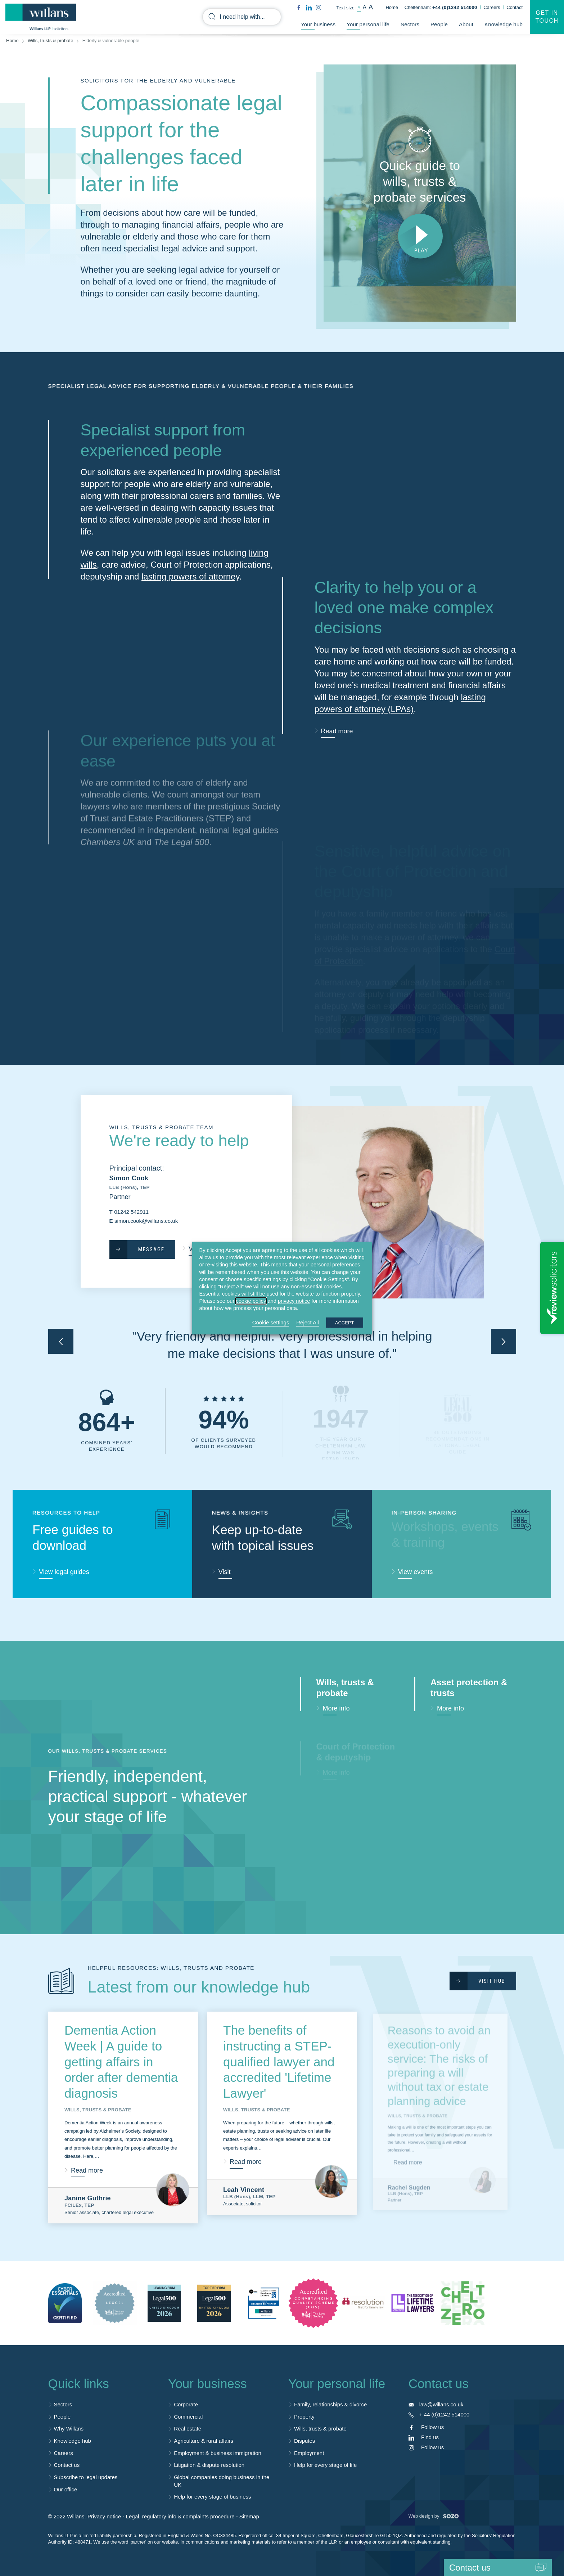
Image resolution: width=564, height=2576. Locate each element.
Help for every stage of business (212, 2497)
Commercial (188, 2417)
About (466, 24)
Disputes (304, 2441)
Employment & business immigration (217, 2453)
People (439, 24)
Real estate (187, 2428)
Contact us (67, 2465)
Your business (318, 24)
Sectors (410, 24)
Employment (309, 2453)
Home (391, 7)
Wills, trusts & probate (50, 40)
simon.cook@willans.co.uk (146, 1221)
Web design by (434, 2516)
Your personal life (368, 24)
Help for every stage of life (325, 2465)
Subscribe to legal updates (86, 2477)
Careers (491, 7)
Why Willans (69, 2428)
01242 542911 (131, 1212)
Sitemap (249, 2516)
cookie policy (251, 1301)
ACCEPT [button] (344, 1322)
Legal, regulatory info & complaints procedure (180, 2516)
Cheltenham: (441, 7)
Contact (514, 7)
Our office (65, 2489)
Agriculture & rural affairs (203, 2441)
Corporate (186, 2404)
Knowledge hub (503, 24)
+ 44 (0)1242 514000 (444, 2414)
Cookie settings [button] (270, 1322)
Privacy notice (104, 2516)
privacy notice (294, 1301)
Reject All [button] (307, 1322)
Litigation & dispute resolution (209, 2465)
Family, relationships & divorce (330, 2404)
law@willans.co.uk (441, 2404)
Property (304, 2417)
